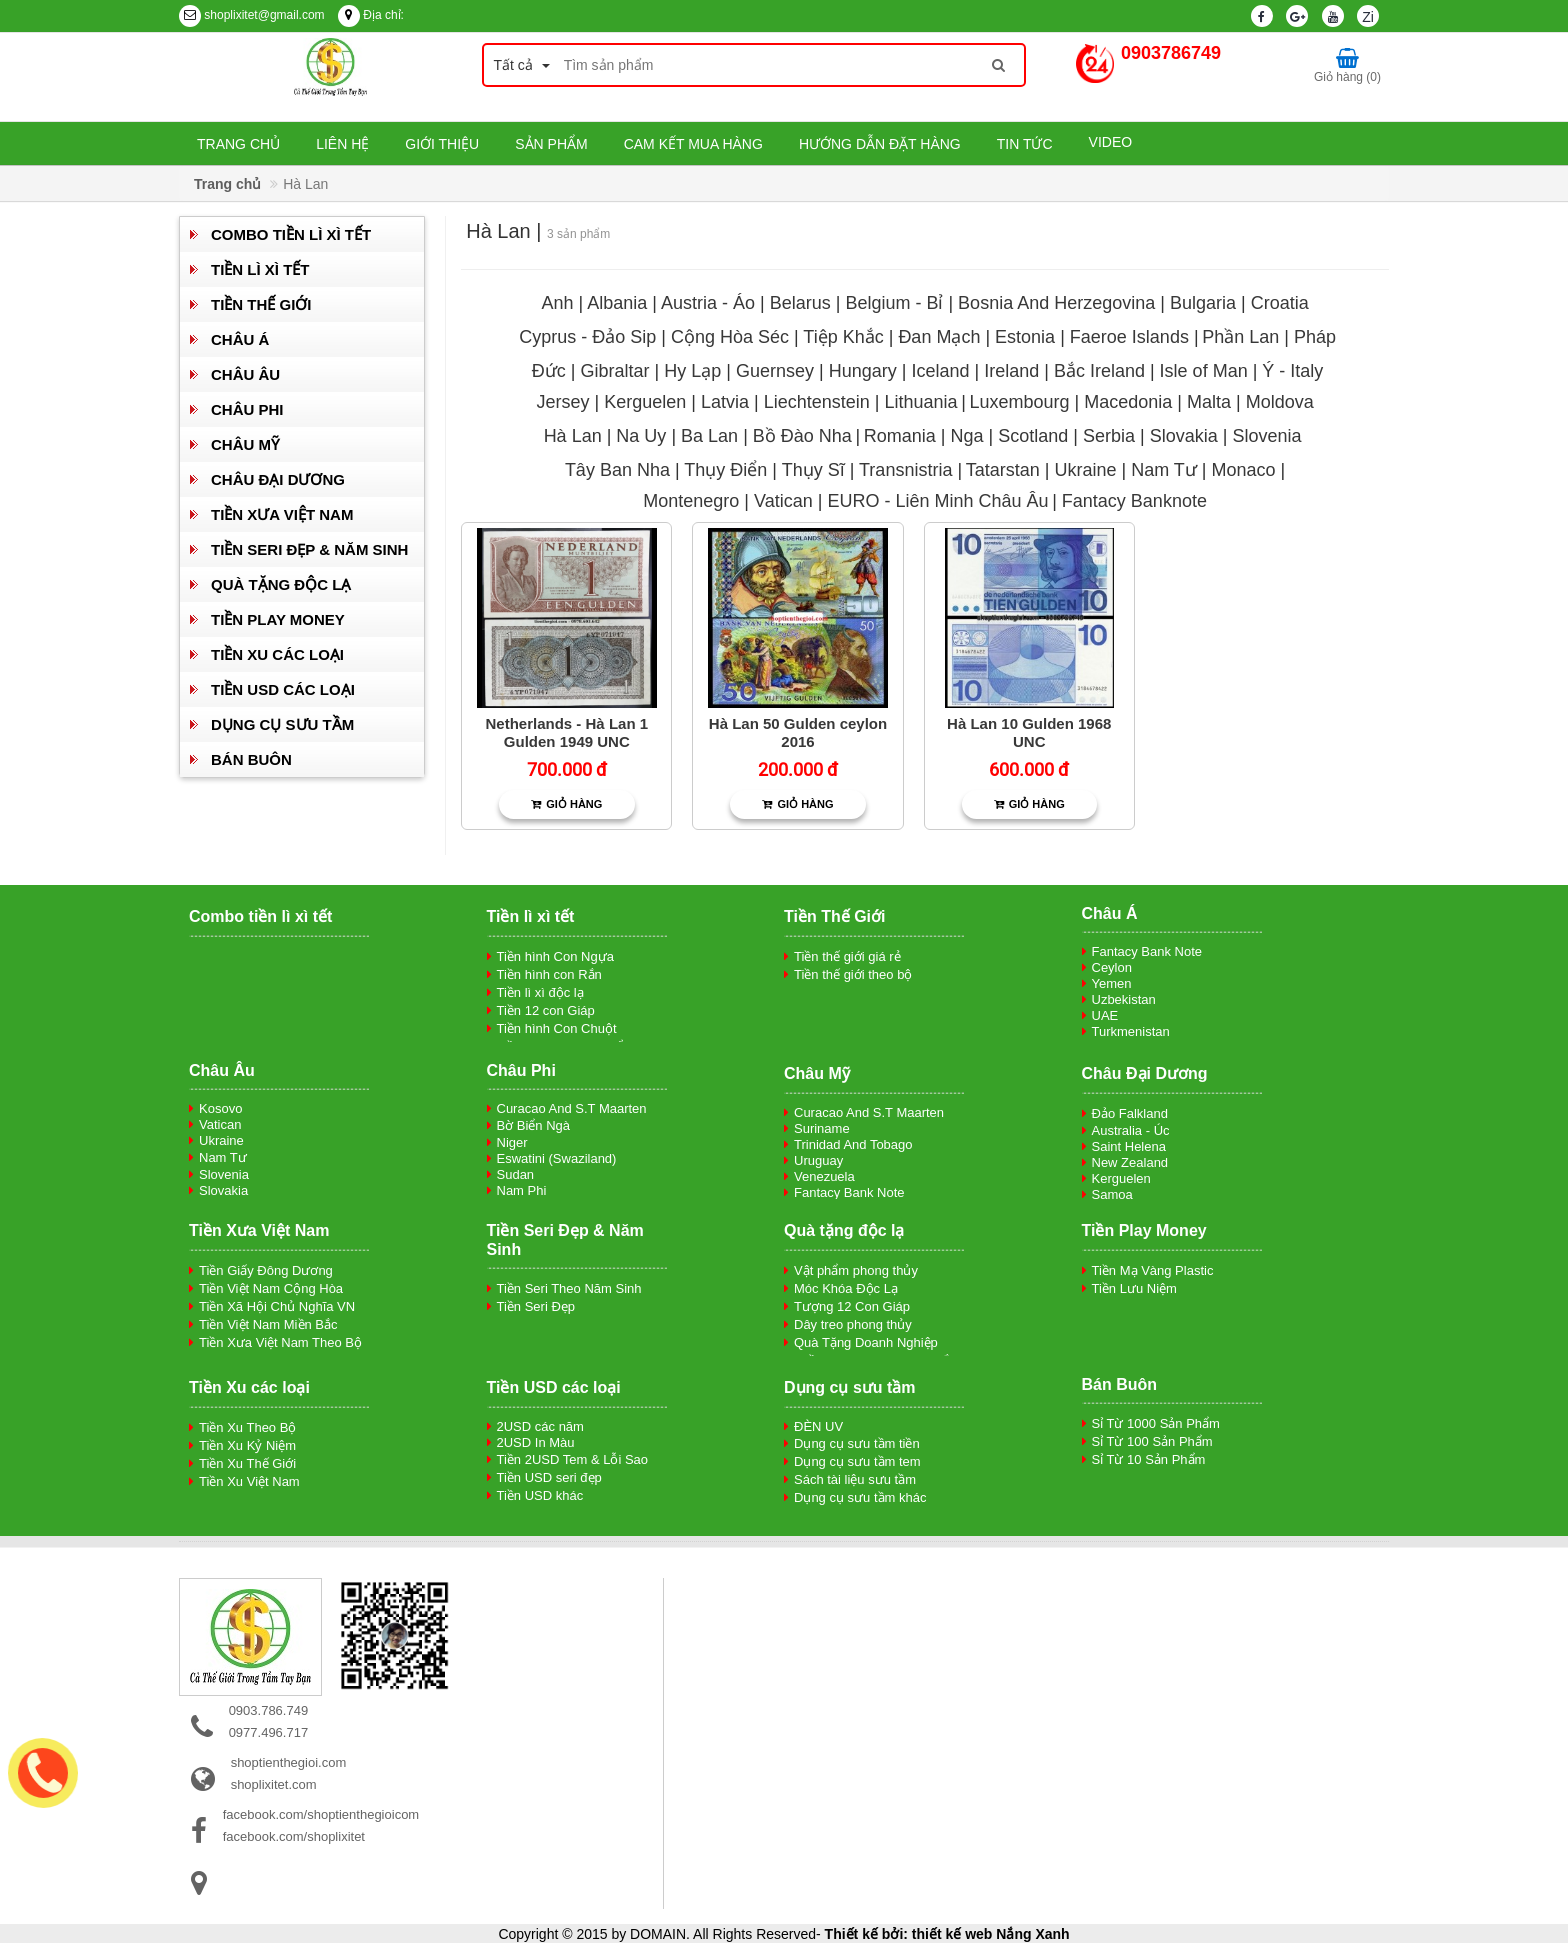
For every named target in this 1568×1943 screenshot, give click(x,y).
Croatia (1280, 303)
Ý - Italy (1292, 371)
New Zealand (1130, 1162)
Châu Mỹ (245, 444)
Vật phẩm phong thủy (856, 1270)
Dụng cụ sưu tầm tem (857, 1461)
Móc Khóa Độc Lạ (846, 1288)
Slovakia (1184, 436)
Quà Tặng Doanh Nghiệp (866, 1342)
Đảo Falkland (1130, 1113)
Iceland (940, 371)
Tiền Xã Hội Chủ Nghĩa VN (277, 1306)
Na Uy (643, 436)
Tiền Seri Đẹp (536, 1306)
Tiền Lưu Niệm (1134, 1288)
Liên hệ (342, 144)
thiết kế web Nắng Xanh (991, 1934)
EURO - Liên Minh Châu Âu (937, 501)
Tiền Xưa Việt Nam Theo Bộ (280, 1342)
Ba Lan (709, 436)
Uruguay (818, 1160)
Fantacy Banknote (1134, 501)
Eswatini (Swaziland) (557, 1158)
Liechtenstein (817, 402)
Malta (1209, 402)
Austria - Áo (708, 303)
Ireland (1011, 371)
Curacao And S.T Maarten (572, 1108)
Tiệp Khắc (843, 337)
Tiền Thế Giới (261, 304)
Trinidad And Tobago (853, 1144)
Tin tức (1025, 144)
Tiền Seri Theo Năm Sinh (569, 1288)
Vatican (783, 501)
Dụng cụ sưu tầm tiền (857, 1443)
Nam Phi (522, 1190)
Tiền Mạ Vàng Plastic (1153, 1270)
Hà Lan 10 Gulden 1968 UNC (1029, 732)
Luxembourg (1019, 402)
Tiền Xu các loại (277, 654)
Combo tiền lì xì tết (291, 234)
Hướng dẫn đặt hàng (880, 144)
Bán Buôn (251, 759)
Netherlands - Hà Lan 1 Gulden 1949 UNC (567, 732)
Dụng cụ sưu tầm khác (860, 1497)
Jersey (562, 402)
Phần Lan (1240, 337)
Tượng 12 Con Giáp (852, 1306)
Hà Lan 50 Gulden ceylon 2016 (798, 732)
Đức (549, 371)
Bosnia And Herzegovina (1056, 303)
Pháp (1315, 337)
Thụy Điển (725, 470)
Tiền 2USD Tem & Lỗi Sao (573, 1459)
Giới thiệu (442, 144)
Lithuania (920, 402)
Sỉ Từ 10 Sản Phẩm (1149, 1459)
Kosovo (220, 1108)
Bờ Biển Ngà (534, 1125)
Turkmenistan (1131, 1031)
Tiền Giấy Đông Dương (266, 1270)
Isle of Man (1204, 371)
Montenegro (691, 501)
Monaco (1244, 470)
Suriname (822, 1128)
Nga (967, 436)
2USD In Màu (536, 1442)
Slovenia (1266, 436)
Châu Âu (245, 374)
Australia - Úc (1131, 1130)
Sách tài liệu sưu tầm (855, 1479)
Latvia (727, 402)
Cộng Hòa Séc (730, 337)
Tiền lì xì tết (260, 269)
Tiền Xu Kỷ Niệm (247, 1445)
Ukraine (1085, 470)
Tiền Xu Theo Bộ (247, 1427)
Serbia (1111, 436)
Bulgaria (1203, 303)
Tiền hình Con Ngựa (555, 956)
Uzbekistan (1124, 999)
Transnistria (905, 470)
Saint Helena (1129, 1146)
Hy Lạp (692, 371)
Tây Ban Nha (617, 470)
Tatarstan (1003, 470)
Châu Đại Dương (278, 479)
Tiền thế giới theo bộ (853, 974)
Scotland (1035, 436)
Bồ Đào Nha (802, 436)
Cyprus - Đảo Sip (587, 337)
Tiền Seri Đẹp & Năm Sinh (309, 549)
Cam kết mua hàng (693, 144)
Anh (557, 303)
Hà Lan (573, 436)
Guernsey (775, 371)
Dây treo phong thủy (853, 1324)
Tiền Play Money (278, 619)
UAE (1105, 1015)
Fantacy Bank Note (1147, 951)
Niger (512, 1142)
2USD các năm (540, 1426)
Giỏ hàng (566, 804)
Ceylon (1112, 967)
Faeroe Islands (1129, 337)
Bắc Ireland (1099, 371)
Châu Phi (247, 409)
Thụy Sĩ (813, 470)
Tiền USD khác (540, 1495)
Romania (900, 436)
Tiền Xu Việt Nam (249, 1481)
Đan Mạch (939, 337)
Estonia (1025, 337)
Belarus (800, 303)
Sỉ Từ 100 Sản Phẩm (1152, 1441)
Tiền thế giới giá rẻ (847, 956)
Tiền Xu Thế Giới (247, 1463)
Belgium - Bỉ (894, 303)
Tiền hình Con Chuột (557, 1028)
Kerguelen (645, 402)
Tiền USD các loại (283, 689)
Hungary (863, 371)
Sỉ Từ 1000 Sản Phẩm (1156, 1423)
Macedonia (1128, 402)
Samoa (1112, 1194)
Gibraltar (615, 371)
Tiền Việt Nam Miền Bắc (268, 1324)
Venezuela (824, 1176)
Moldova (1280, 402)
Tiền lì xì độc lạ (540, 992)
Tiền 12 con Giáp (546, 1010)
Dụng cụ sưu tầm (282, 724)
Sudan (516, 1174)
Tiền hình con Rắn (549, 974)
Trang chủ (238, 144)
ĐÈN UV (818, 1426)
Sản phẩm (551, 144)
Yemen (1112, 983)
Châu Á (240, 339)
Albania (617, 303)
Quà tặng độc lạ (281, 584)
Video (1111, 142)
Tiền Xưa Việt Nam (282, 514)
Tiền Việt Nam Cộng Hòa (271, 1288)
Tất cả (522, 65)
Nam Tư (1164, 470)
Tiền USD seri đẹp (549, 1477)
